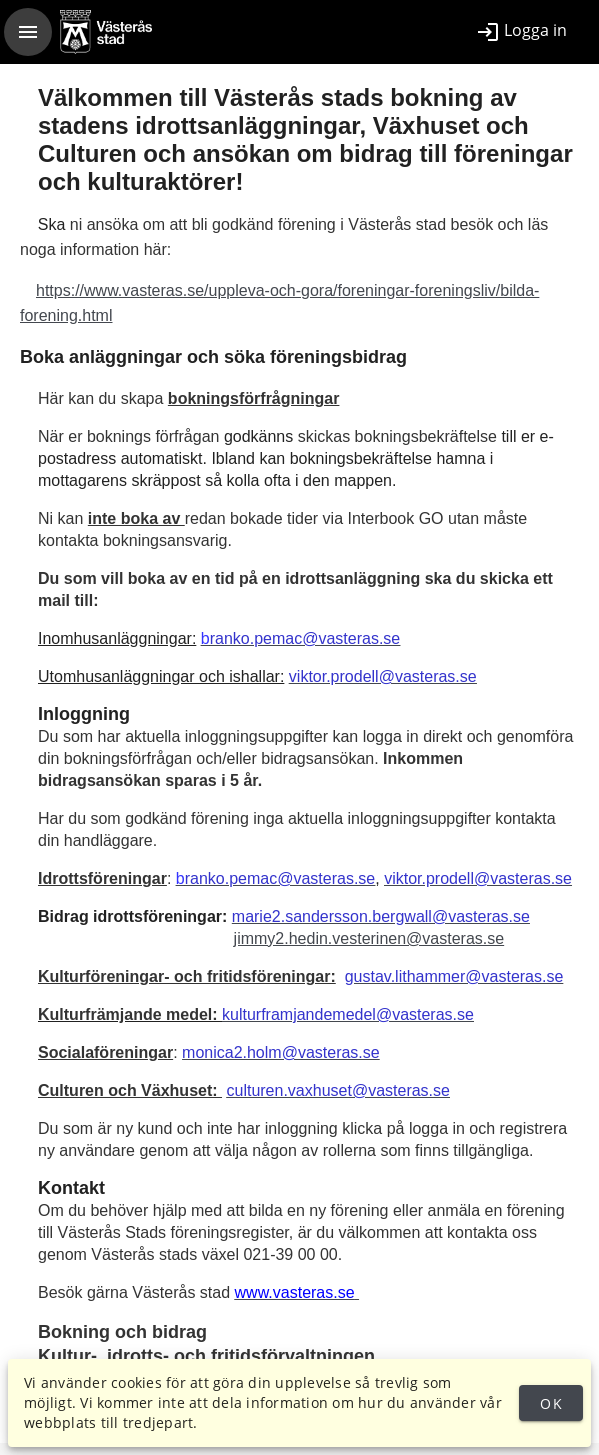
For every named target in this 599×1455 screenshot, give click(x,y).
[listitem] (521, 32)
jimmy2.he (270, 938)
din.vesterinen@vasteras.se (406, 938)
